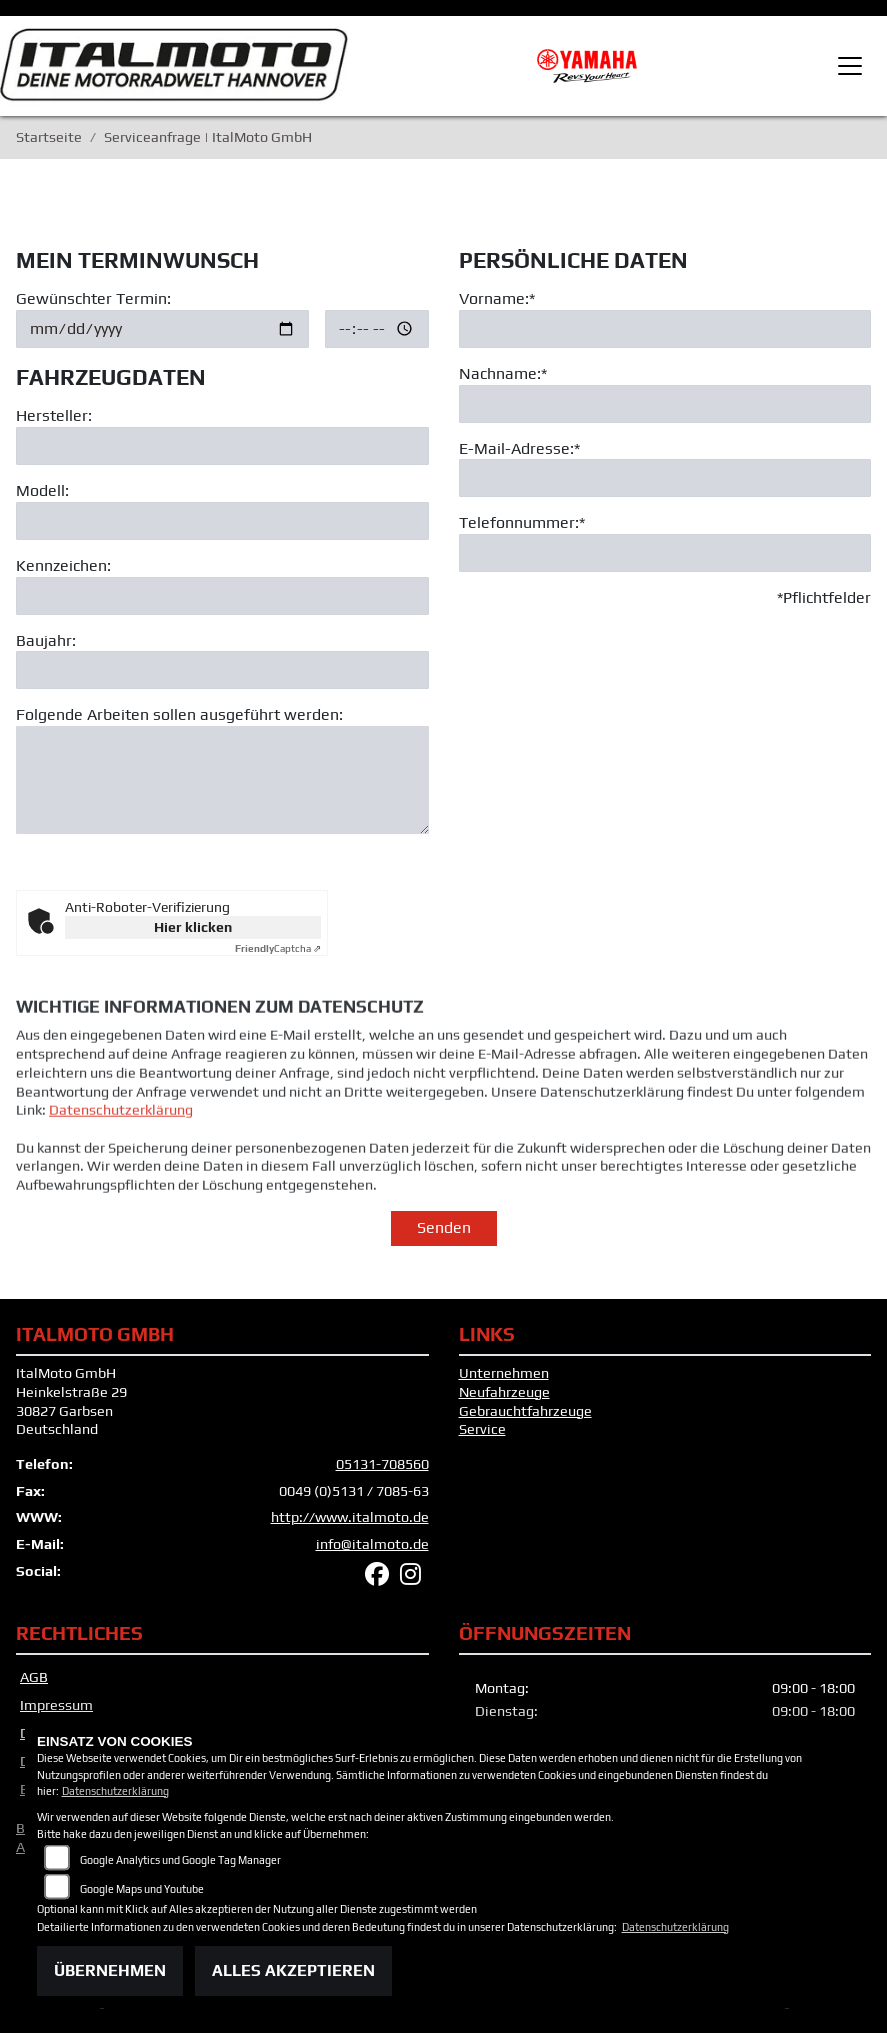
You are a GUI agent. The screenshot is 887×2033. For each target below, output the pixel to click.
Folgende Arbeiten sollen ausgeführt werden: (179, 715)
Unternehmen (504, 1373)
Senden (444, 1227)
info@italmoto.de (372, 1544)
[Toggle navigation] (850, 66)
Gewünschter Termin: (93, 298)
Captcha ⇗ (278, 948)
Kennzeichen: (63, 565)
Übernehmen (110, 1970)
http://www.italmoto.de (350, 1517)
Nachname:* (503, 373)
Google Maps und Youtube (142, 1889)
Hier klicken (193, 927)
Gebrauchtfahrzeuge (525, 1411)
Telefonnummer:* (522, 523)
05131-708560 (382, 1464)
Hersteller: (54, 415)
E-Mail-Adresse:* (519, 448)
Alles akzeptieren (293, 1970)
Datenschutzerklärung (121, 1144)
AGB (34, 1677)
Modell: (42, 490)
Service (482, 1429)
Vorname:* (497, 298)
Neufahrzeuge (504, 1392)
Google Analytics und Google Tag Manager (180, 1860)
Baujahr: (46, 640)
